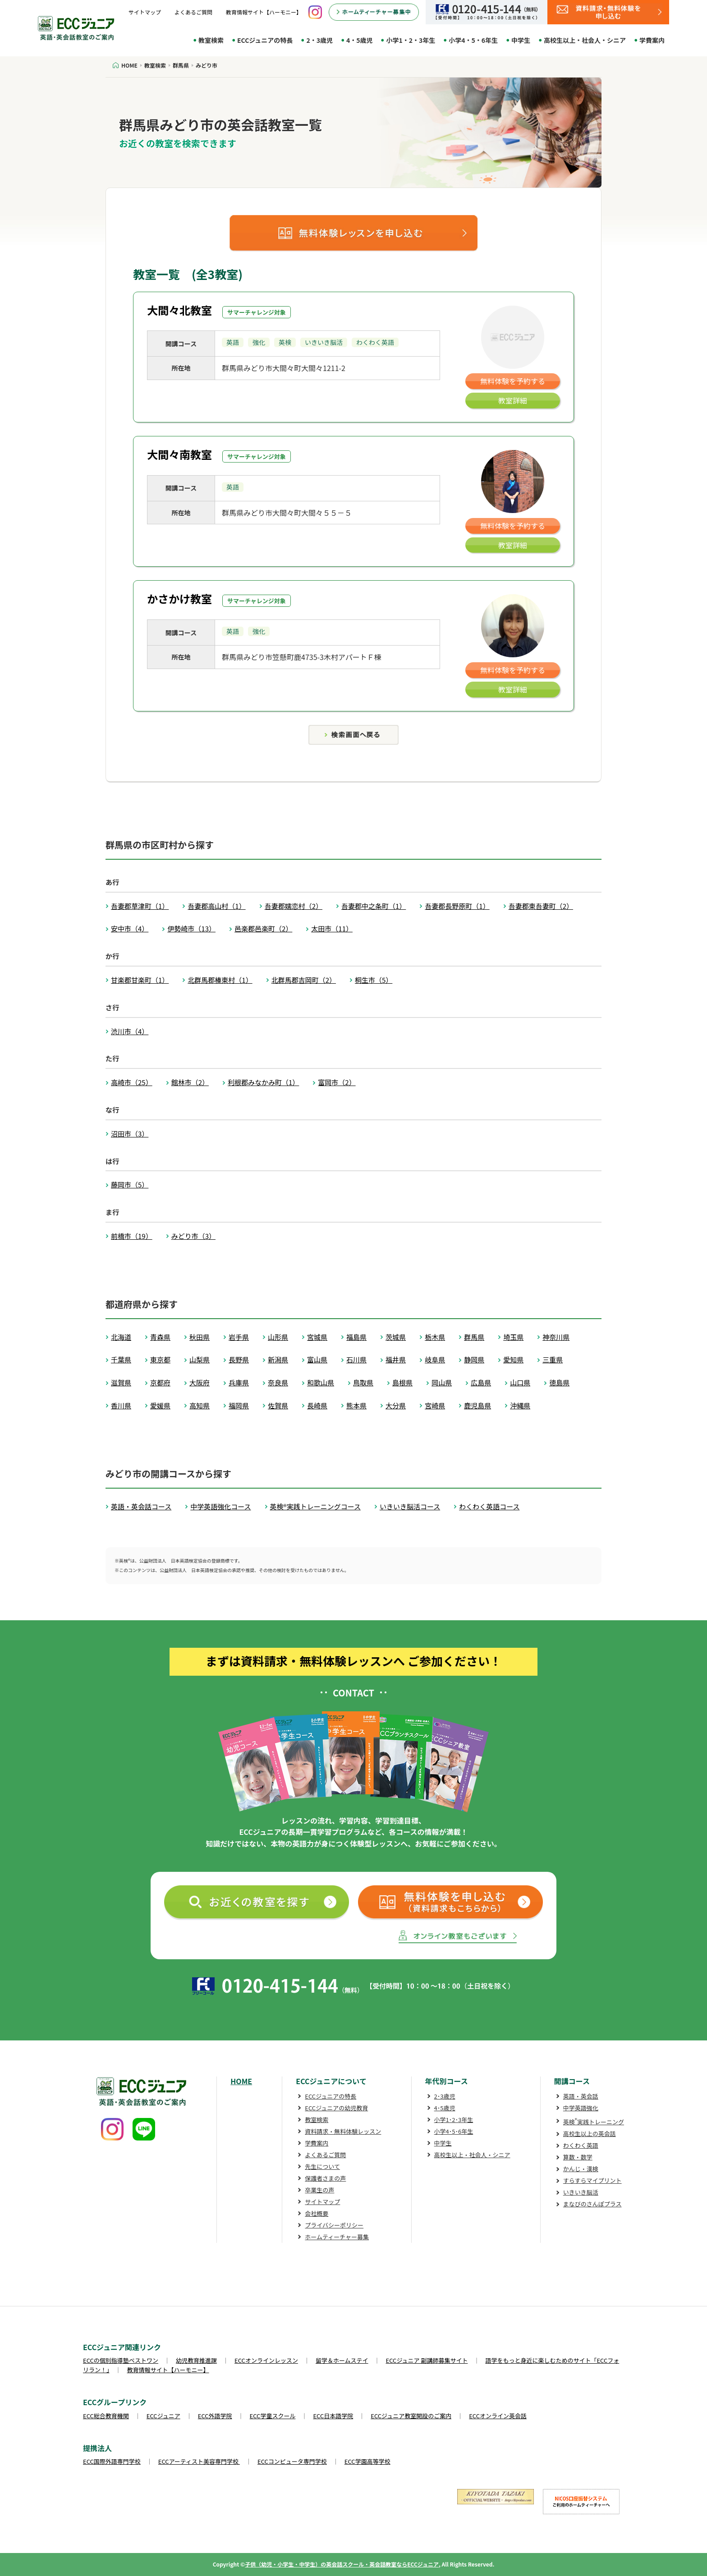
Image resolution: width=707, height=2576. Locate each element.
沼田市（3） (129, 1133)
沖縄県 (520, 1405)
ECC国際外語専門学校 (112, 2461)
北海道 (121, 1337)
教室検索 (211, 40)
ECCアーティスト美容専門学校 (199, 2461)
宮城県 (317, 1337)
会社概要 (316, 2213)
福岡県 (239, 1405)
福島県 (356, 1337)
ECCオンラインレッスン (266, 2360)
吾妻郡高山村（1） (216, 906)
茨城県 (396, 1337)
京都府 (160, 1382)
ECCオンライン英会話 (498, 2415)
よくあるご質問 (193, 12)
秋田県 (199, 1337)
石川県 (356, 1359)
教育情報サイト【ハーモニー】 (264, 12)
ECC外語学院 (215, 2415)
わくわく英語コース (489, 1506)
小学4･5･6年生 (453, 2131)
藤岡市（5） (129, 1184)
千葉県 (121, 1359)
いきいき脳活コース (410, 1506)
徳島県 (559, 1382)
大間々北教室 (179, 310)
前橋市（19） (131, 1236)
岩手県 (239, 1337)
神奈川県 (555, 1337)
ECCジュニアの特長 (265, 40)
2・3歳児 (319, 40)
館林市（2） (190, 1082)
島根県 (402, 1382)
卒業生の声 (319, 2190)
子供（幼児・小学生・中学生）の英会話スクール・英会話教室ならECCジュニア (342, 2564)
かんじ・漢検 (580, 2168)
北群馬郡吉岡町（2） (303, 980)
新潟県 (278, 1359)
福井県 (396, 1359)
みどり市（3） (193, 1236)
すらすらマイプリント (592, 2180)
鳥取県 (363, 1382)
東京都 (160, 1359)
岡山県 (442, 1382)
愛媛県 (160, 1405)
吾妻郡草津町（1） (140, 906)
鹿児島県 (477, 1405)
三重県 (552, 1359)
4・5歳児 (359, 40)
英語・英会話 (580, 2096)
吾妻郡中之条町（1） (373, 906)
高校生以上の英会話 (589, 2133)
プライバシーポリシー (334, 2225)
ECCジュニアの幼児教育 (336, 2108)
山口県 (520, 1382)
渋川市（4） (129, 1031)
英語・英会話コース (141, 1506)
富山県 (317, 1359)
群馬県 (474, 1337)
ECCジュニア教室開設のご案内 (411, 2415)
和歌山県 (320, 1382)
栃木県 (435, 1337)
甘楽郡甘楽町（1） (140, 980)
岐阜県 (435, 1359)
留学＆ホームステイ (342, 2360)
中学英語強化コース (220, 1506)
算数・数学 (577, 2157)
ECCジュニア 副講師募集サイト (427, 2360)
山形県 (278, 1337)
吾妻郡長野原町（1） (457, 906)
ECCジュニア (163, 2415)
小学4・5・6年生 (473, 40)
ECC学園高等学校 (367, 2461)
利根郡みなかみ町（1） (263, 1082)
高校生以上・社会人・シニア (585, 40)
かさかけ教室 (179, 598)
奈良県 (278, 1382)
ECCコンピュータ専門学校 (292, 2461)
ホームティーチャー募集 (337, 2236)
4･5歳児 (444, 2108)
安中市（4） (129, 928)
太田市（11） (332, 928)
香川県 (121, 1405)
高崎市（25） (131, 1082)
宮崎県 (435, 1405)
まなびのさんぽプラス (592, 2204)
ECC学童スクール (273, 2415)
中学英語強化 (580, 2108)
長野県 (239, 1359)
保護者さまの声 (325, 2178)
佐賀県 (278, 1405)
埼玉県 (513, 1337)
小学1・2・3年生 (410, 40)
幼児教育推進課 (196, 2360)
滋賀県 (121, 1382)
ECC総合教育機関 (106, 2415)
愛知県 (513, 1359)
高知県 (199, 1405)
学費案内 (652, 40)
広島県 (481, 1382)
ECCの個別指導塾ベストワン (120, 2360)
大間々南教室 (179, 454)
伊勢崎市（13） (191, 928)
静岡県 (474, 1359)
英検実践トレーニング (593, 2122)
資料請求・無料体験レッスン (343, 2131)
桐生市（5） (373, 980)
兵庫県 (239, 1382)
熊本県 (356, 1405)
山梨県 (199, 1359)
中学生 (520, 40)
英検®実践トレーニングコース (315, 1506)
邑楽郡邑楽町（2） (263, 928)
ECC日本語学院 (333, 2415)
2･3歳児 (444, 2096)
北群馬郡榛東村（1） (220, 980)
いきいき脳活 (580, 2192)
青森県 (160, 1337)
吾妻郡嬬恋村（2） (293, 906)
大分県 (396, 1405)
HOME (241, 2081)
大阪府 (199, 1382)
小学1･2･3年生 (453, 2119)
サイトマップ (145, 12)
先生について (322, 2166)
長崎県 (317, 1405)
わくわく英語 (580, 2145)
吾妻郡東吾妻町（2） (541, 906)
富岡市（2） (336, 1082)
